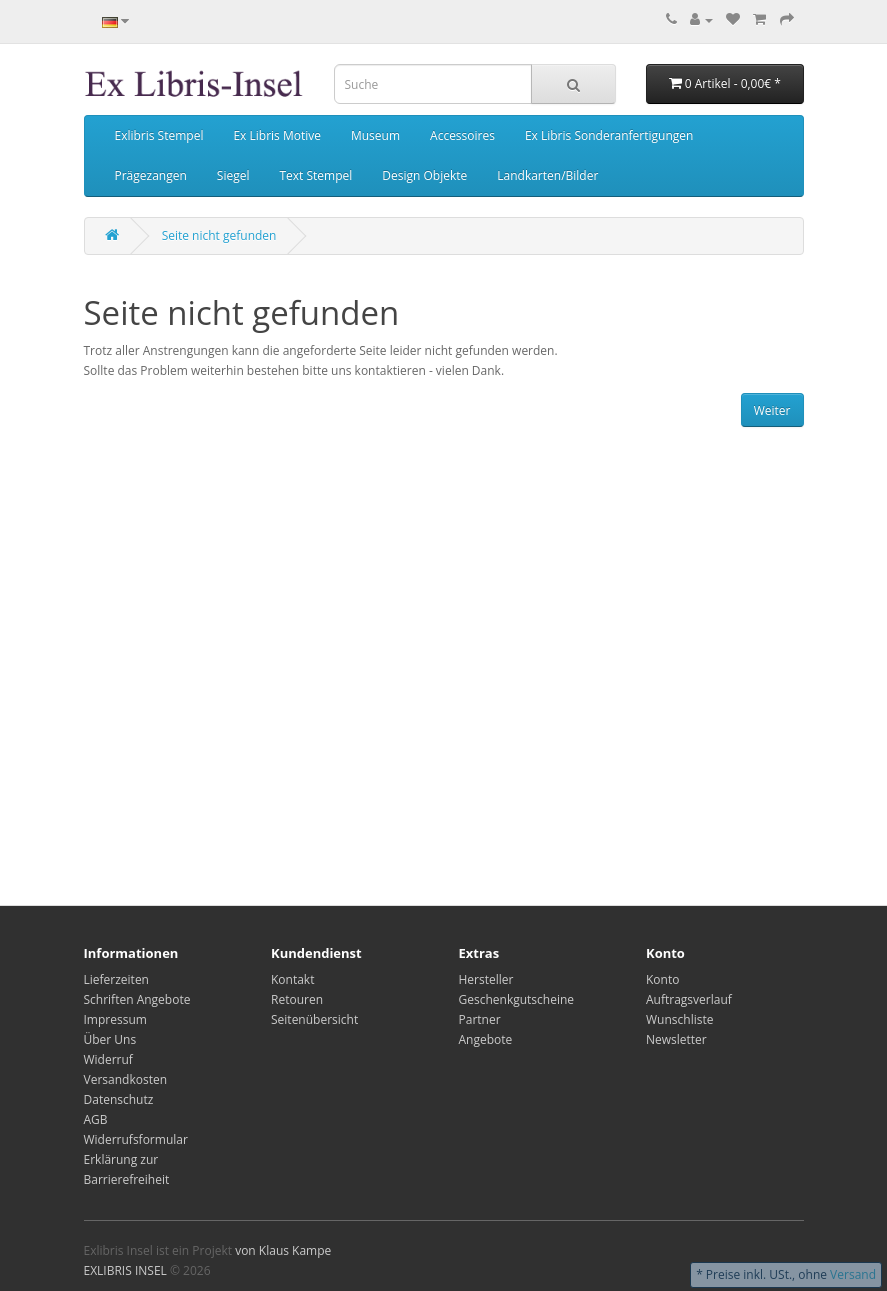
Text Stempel (315, 175)
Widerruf (108, 1059)
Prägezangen (151, 175)
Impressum (115, 1019)
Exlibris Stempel (159, 135)
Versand (853, 1274)
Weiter (772, 410)
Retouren (297, 999)
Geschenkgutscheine (517, 999)
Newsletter (676, 1039)
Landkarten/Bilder (547, 175)
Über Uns (110, 1039)
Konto (662, 979)
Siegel (233, 175)
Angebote (486, 1039)
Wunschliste (679, 1019)
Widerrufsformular (136, 1139)
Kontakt (292, 979)
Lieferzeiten (116, 979)
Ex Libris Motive (277, 135)
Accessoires (462, 135)
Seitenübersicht (314, 1019)
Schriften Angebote (137, 999)
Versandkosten (126, 1079)
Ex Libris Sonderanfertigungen (609, 135)
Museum (375, 135)
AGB (96, 1119)
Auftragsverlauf (689, 999)
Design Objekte (424, 175)
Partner (480, 1019)
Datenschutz (119, 1099)
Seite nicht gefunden (219, 235)
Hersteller (486, 979)
